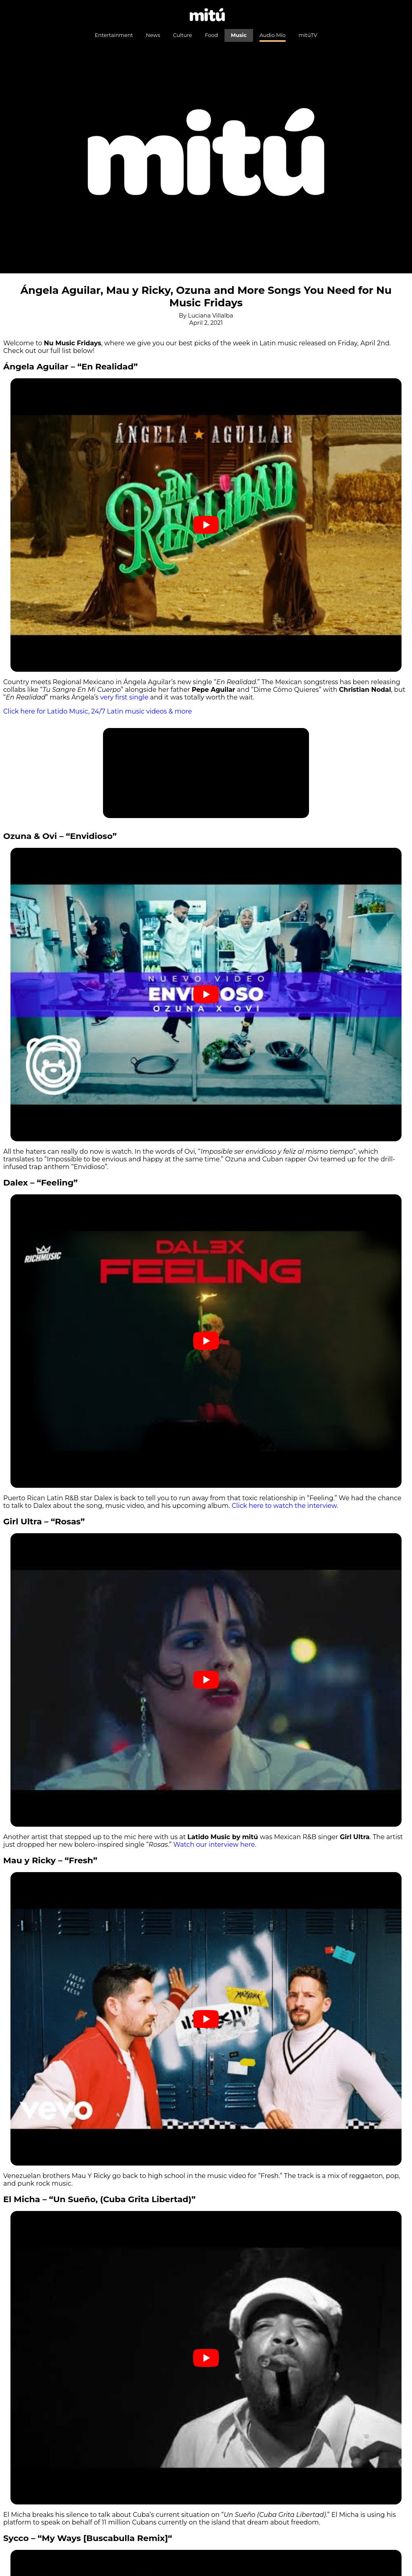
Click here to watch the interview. (285, 1506)
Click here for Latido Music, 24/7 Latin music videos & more (97, 711)
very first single (124, 697)
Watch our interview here (214, 1844)
